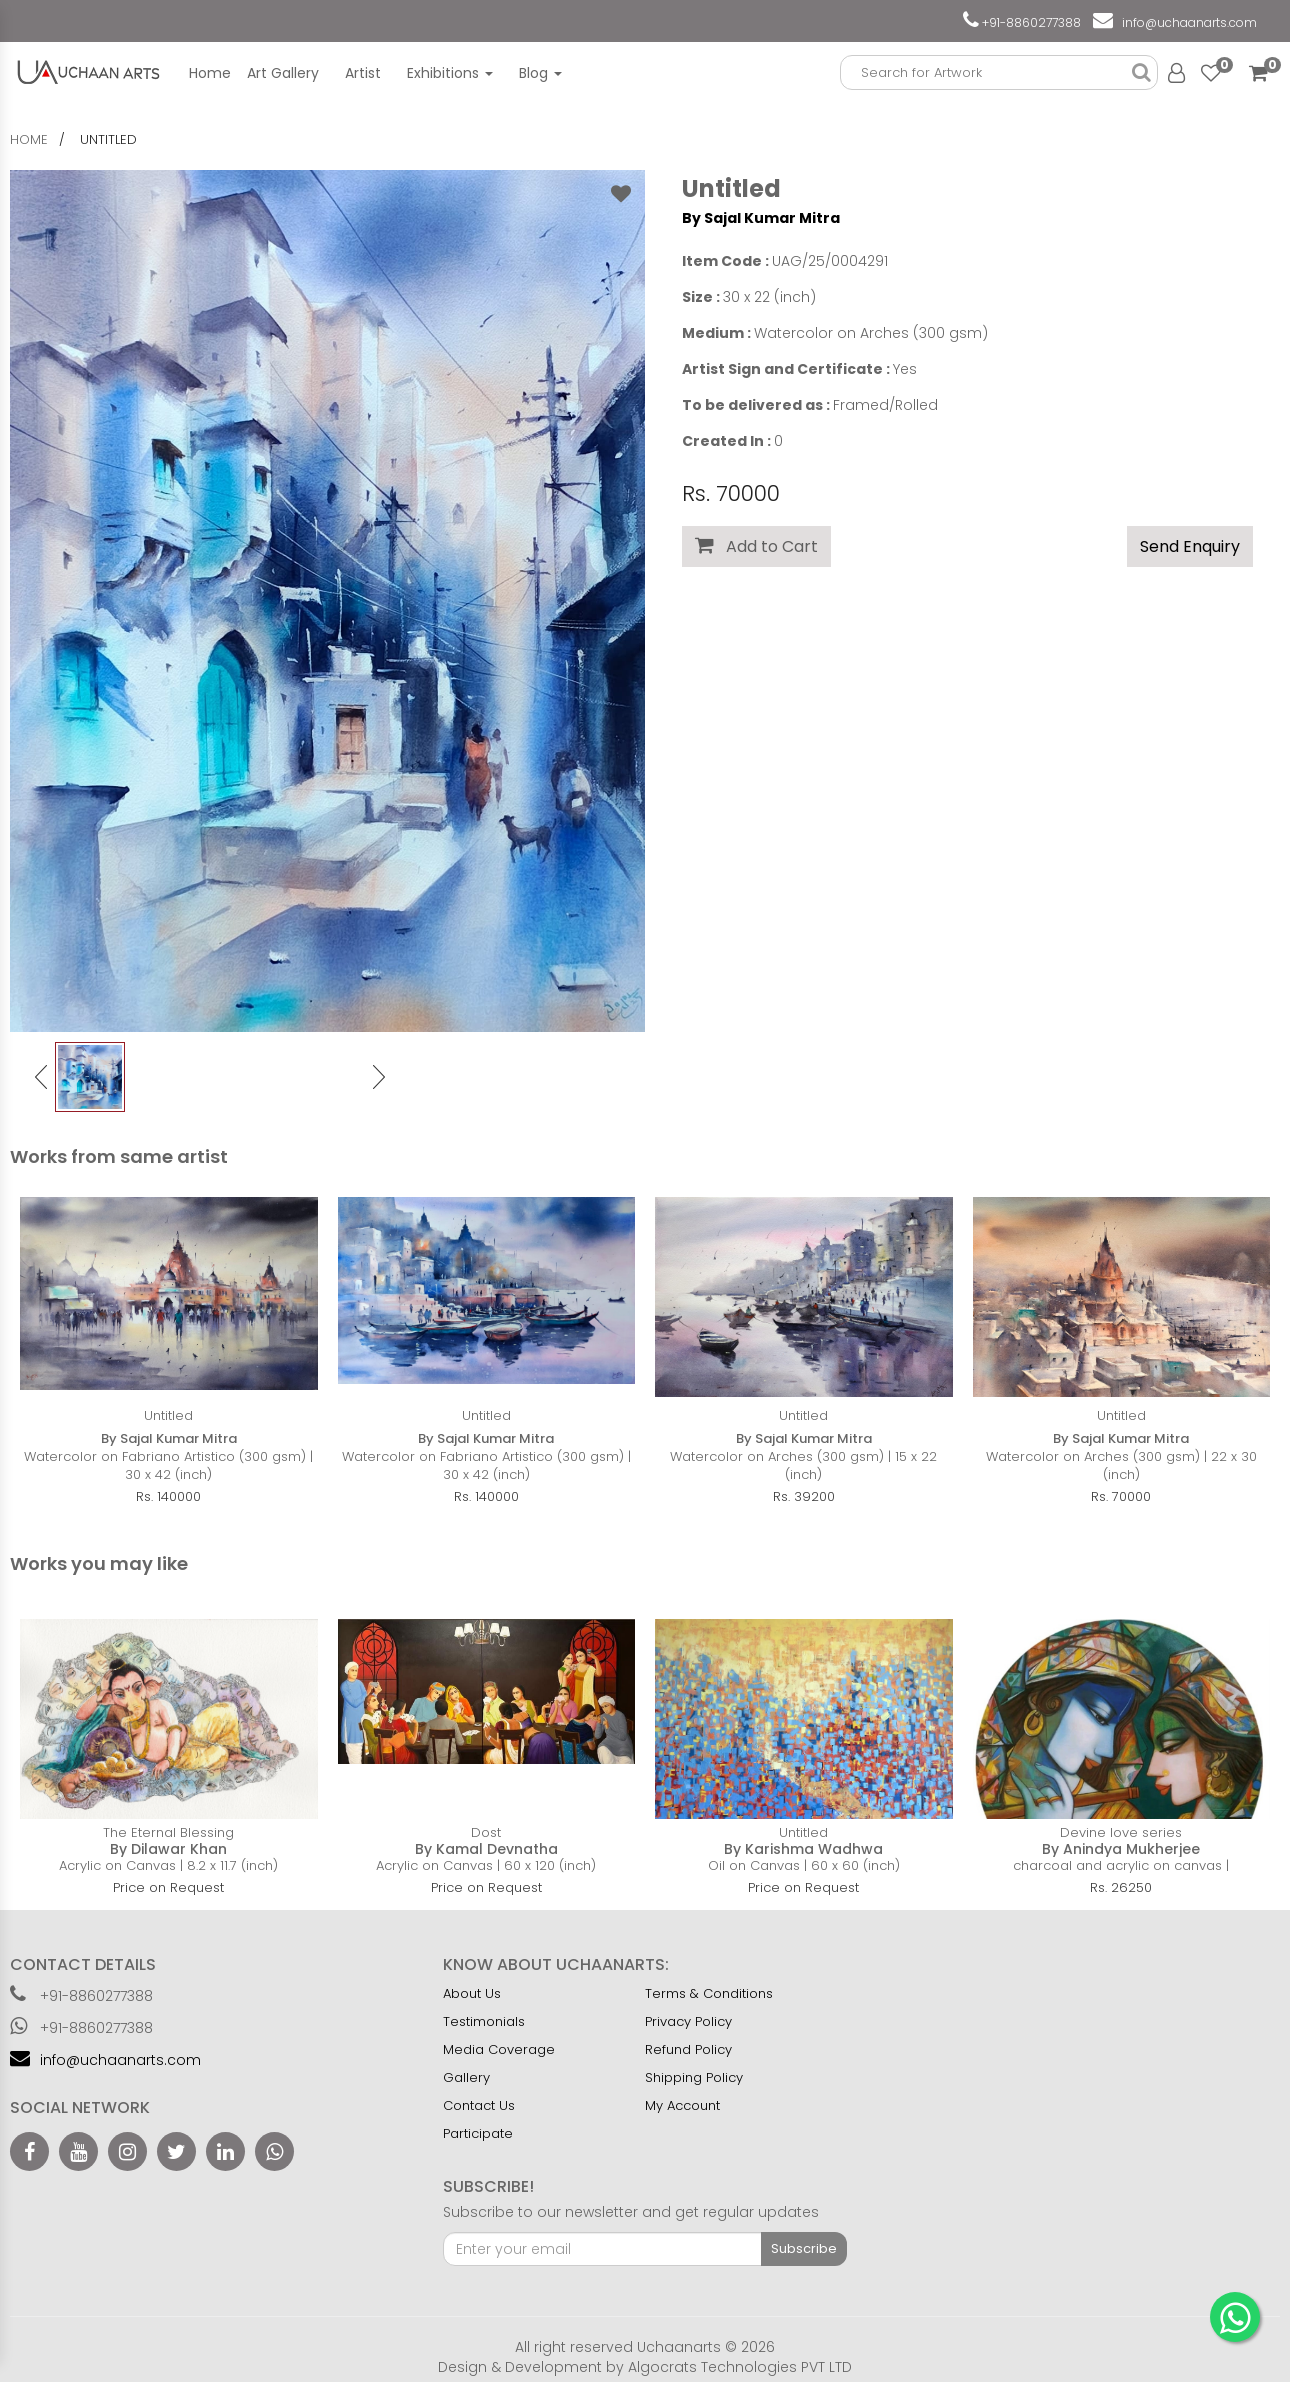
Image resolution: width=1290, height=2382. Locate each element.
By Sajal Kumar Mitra (761, 218)
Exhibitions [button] (450, 73)
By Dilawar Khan (168, 1849)
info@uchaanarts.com (1186, 22)
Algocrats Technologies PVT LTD (740, 2367)
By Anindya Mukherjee (1121, 1849)
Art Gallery (283, 73)
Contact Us (479, 2105)
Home (210, 73)
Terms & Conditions (709, 1993)
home (29, 139)
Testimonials (484, 2021)
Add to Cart (756, 546)
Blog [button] (540, 73)
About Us (472, 1993)
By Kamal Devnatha (486, 1849)
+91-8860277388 (1030, 22)
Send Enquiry (1190, 546)
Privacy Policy (688, 2021)
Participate (478, 2133)
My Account (682, 2105)
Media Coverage (499, 2049)
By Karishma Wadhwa (803, 1849)
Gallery (466, 2077)
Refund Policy (688, 2049)
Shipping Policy (694, 2077)
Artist (363, 73)
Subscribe (804, 2248)
